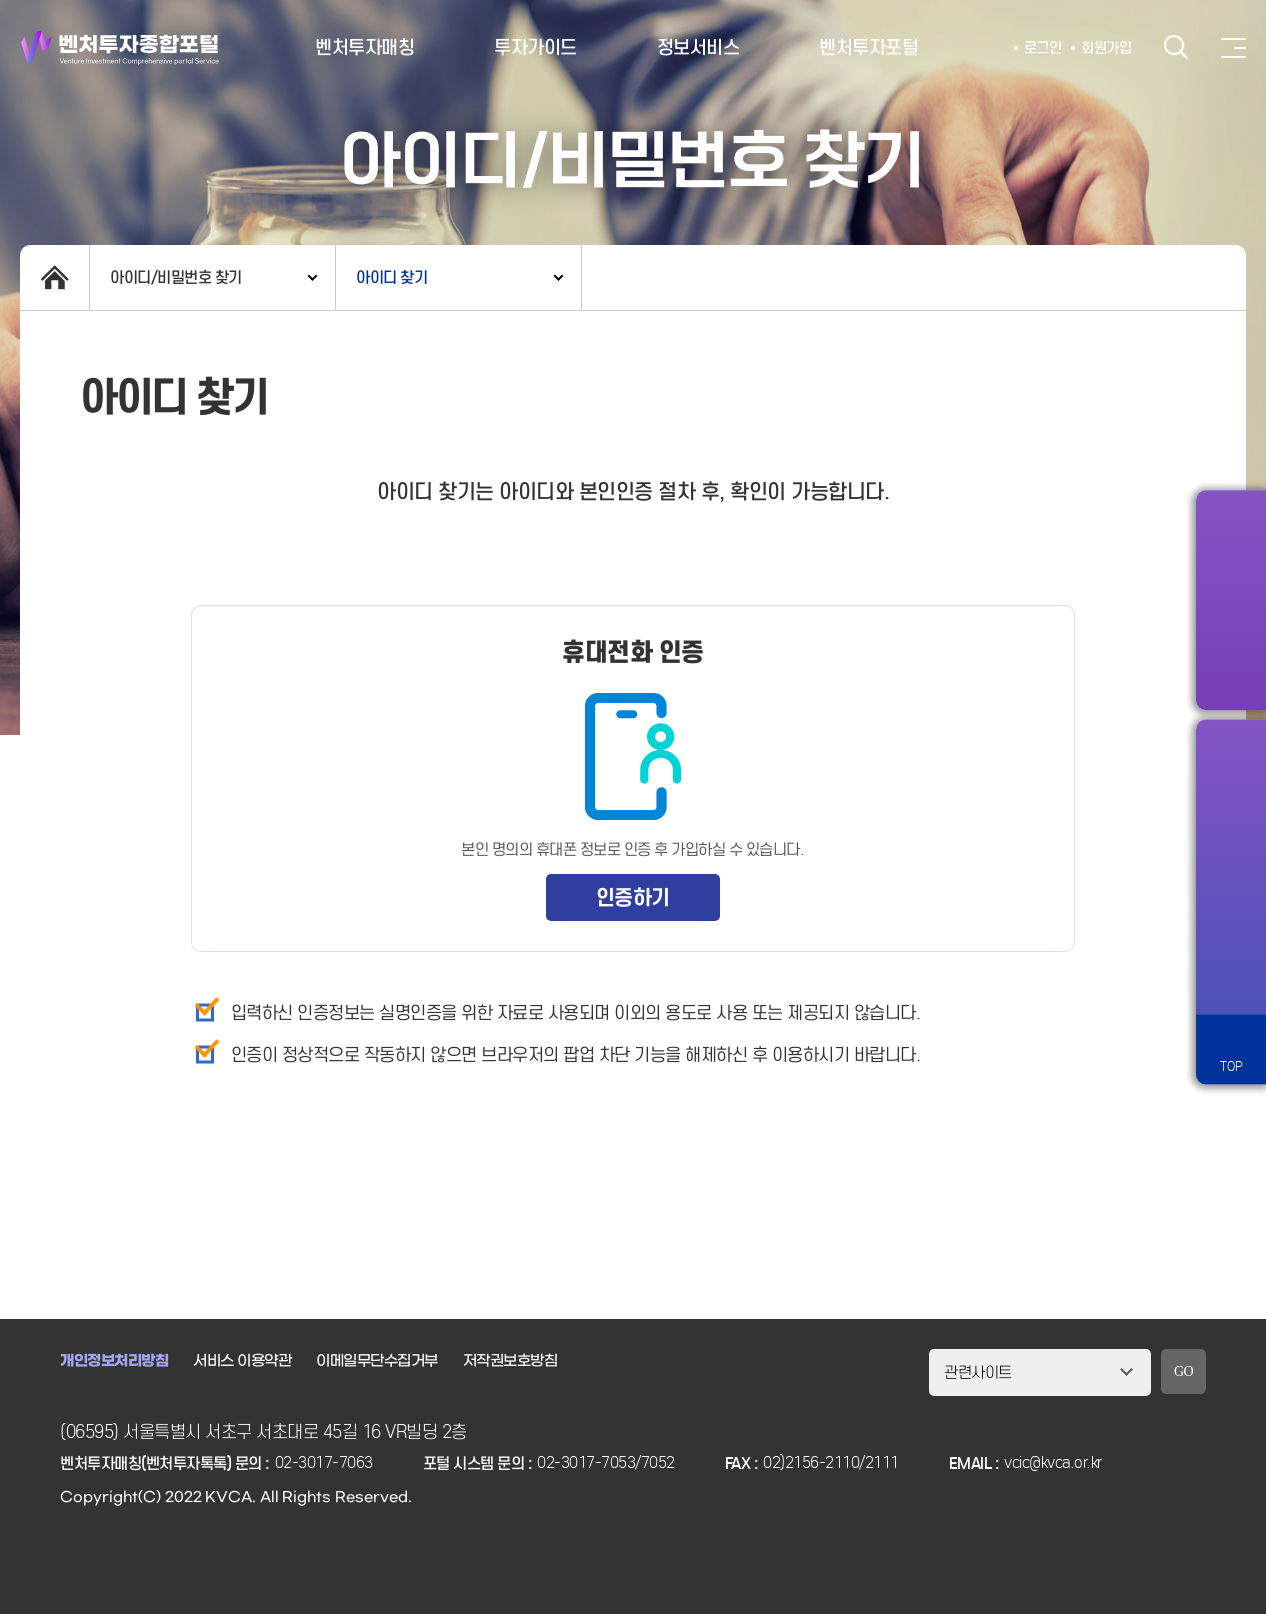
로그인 (1043, 48)
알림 (1231, 769)
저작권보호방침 (510, 1361)
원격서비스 (1231, 979)
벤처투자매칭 (364, 47)
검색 (1176, 47)
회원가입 (1106, 48)
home (54, 277)
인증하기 (633, 897)
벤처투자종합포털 (120, 47)
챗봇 (1231, 909)
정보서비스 (698, 47)
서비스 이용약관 (242, 1361)
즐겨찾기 (1231, 839)
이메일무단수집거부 (377, 1361)
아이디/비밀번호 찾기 (176, 277)
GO (1183, 1371)
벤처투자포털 (868, 47)
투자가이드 (535, 47)
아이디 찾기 (391, 277)
